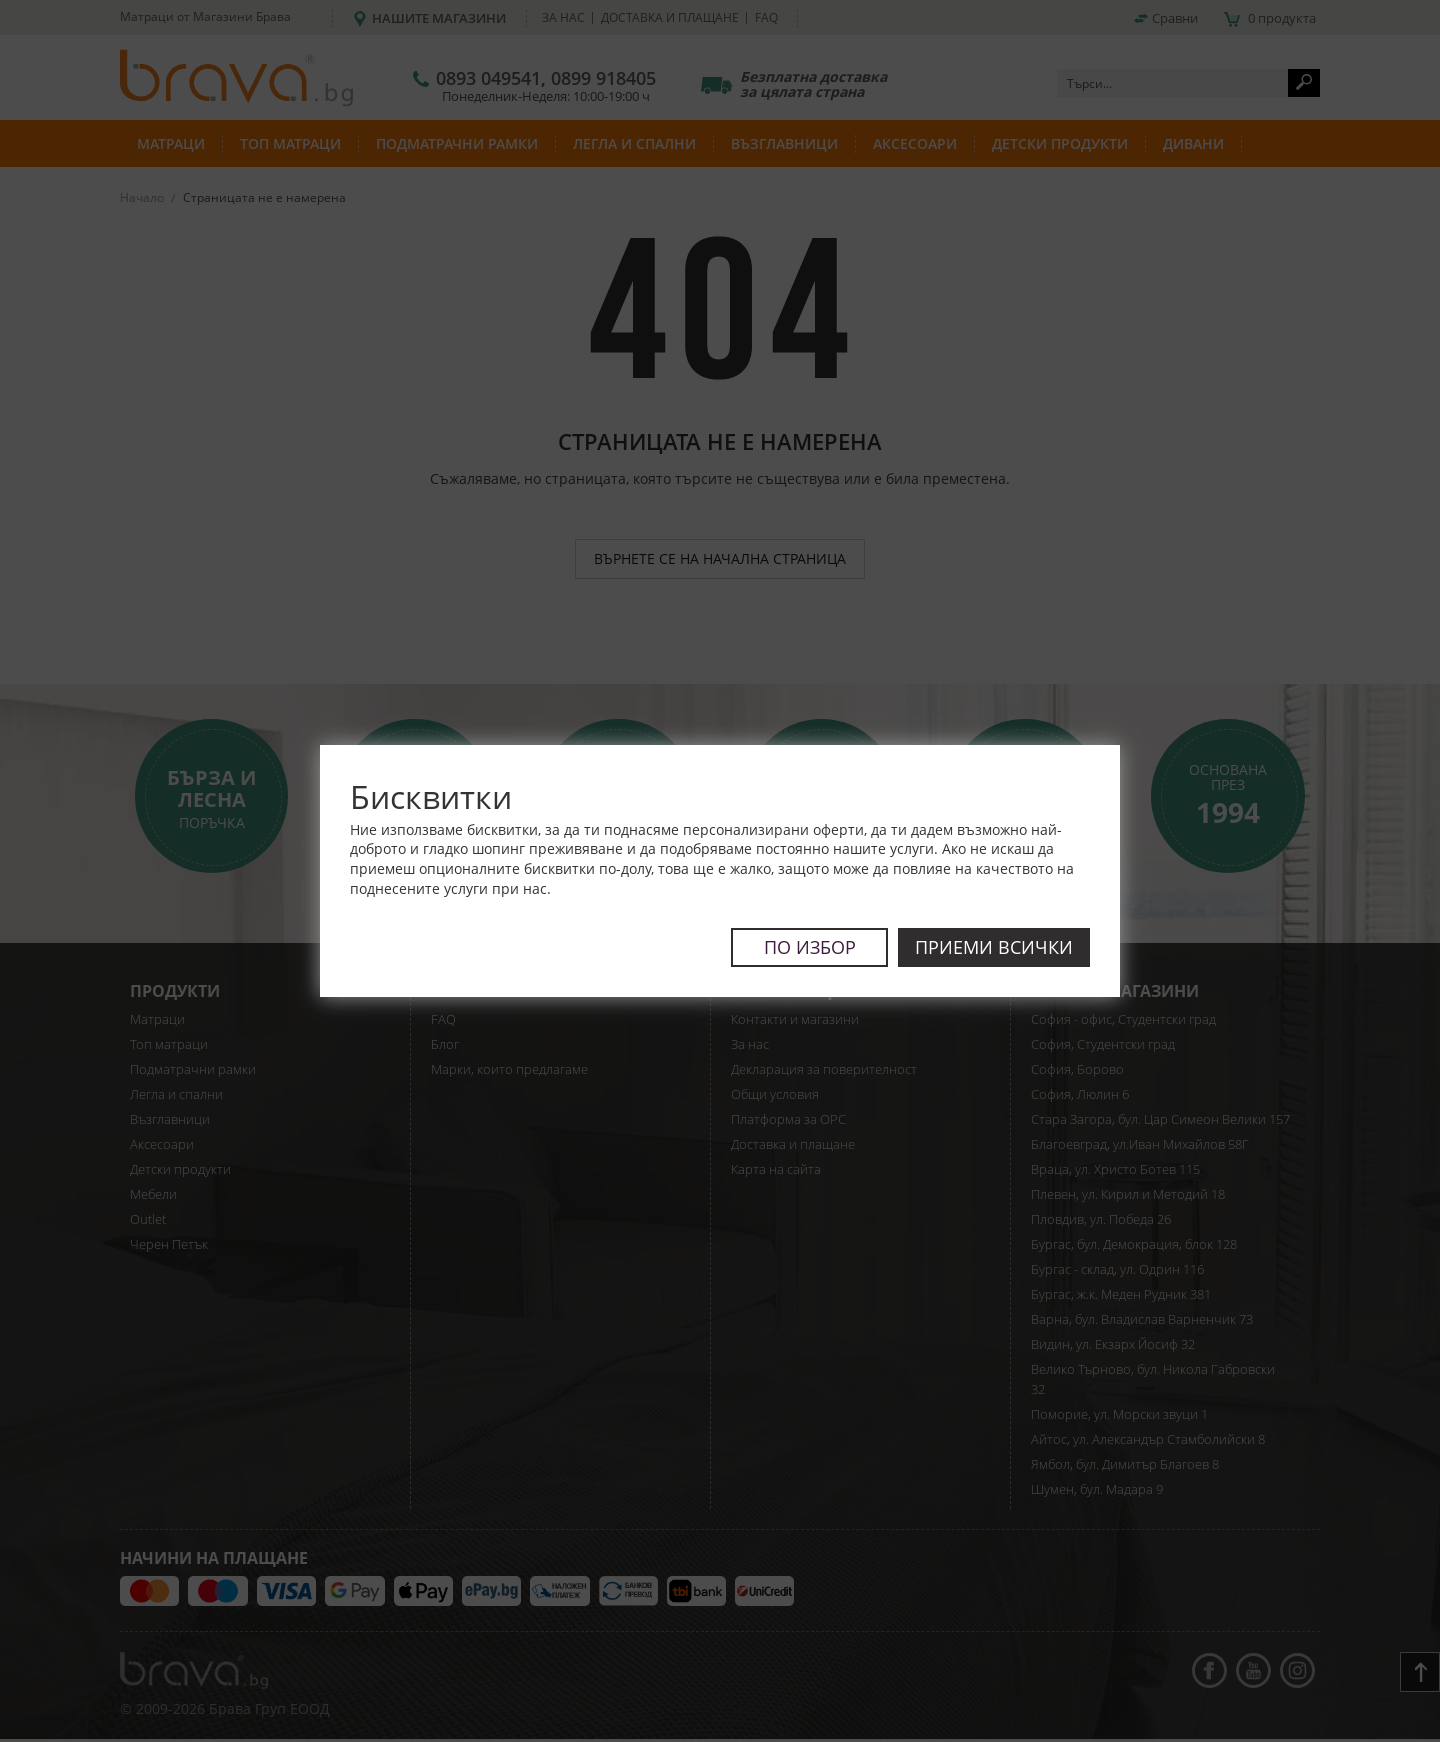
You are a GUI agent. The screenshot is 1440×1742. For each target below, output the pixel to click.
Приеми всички (994, 947)
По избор (808, 947)
